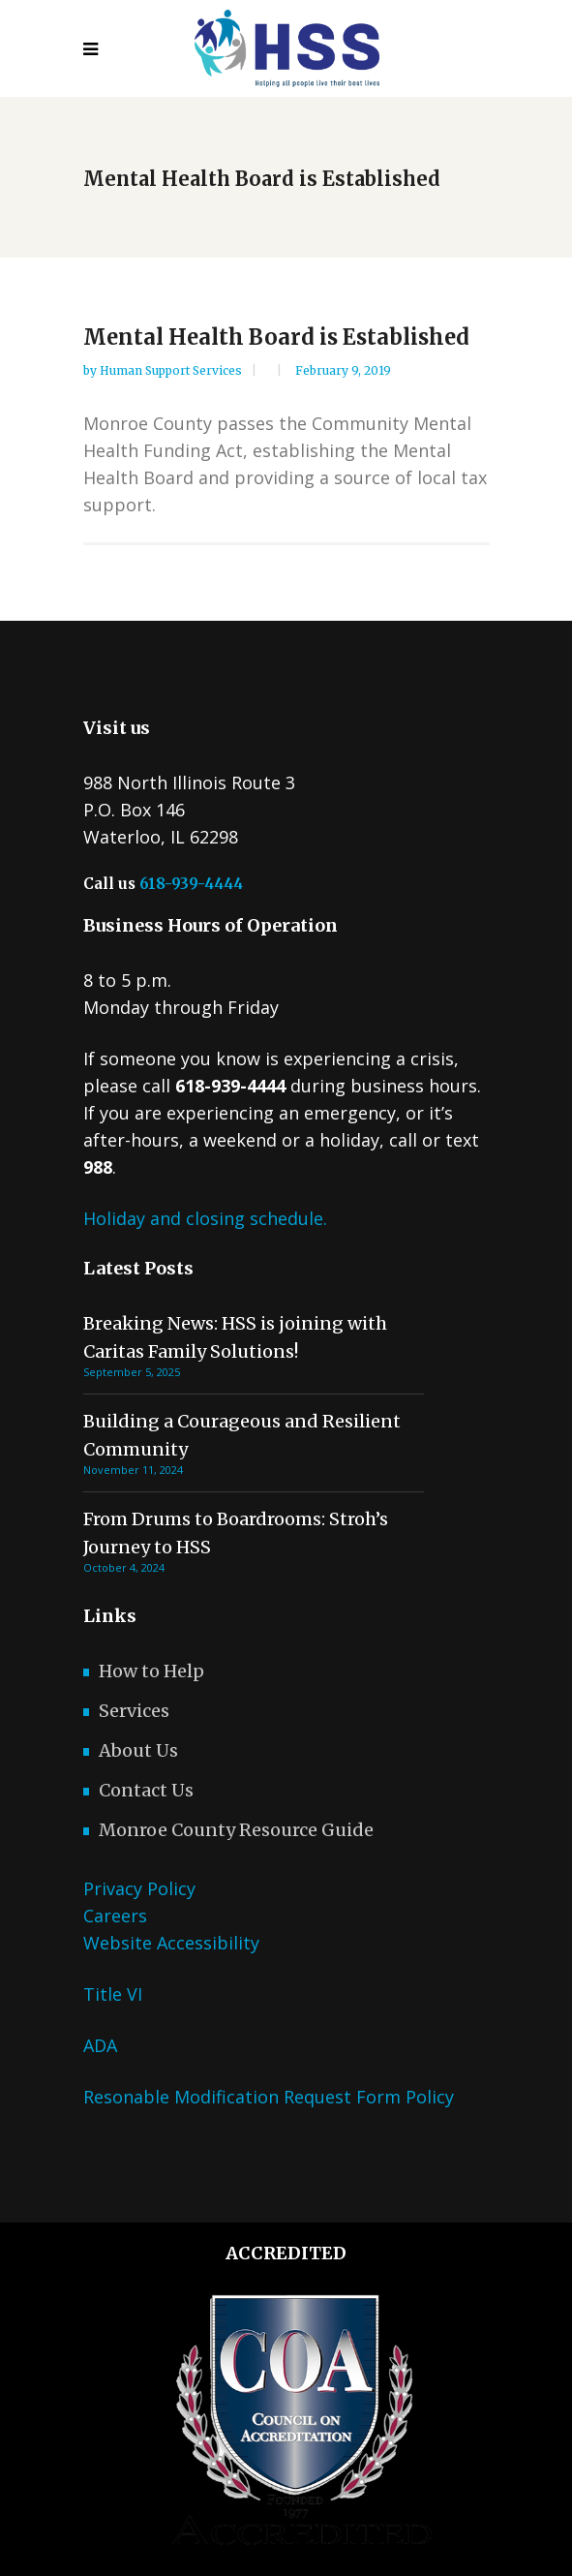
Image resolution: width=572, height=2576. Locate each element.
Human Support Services (172, 370)
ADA (100, 2045)
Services (134, 1711)
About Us (138, 1750)
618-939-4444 (191, 883)
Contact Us (146, 1790)
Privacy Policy (139, 1888)
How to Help (151, 1671)
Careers (115, 1915)
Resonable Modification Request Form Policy (268, 2096)
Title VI (112, 1994)
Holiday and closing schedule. (205, 1218)
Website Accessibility (171, 1942)
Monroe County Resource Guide (236, 1830)
